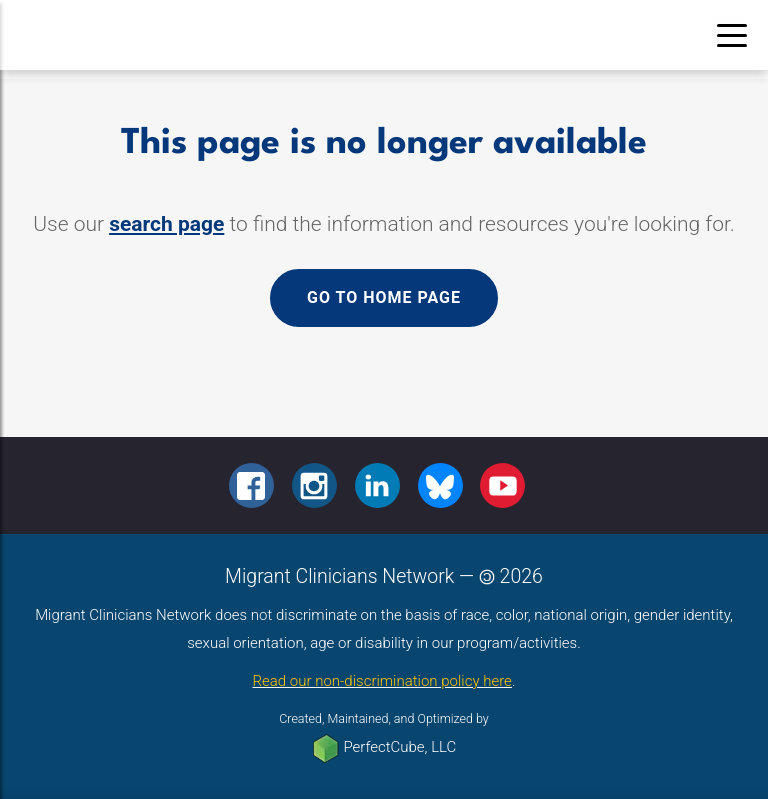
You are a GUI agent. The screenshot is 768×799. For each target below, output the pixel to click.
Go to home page (384, 297)
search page (166, 224)
